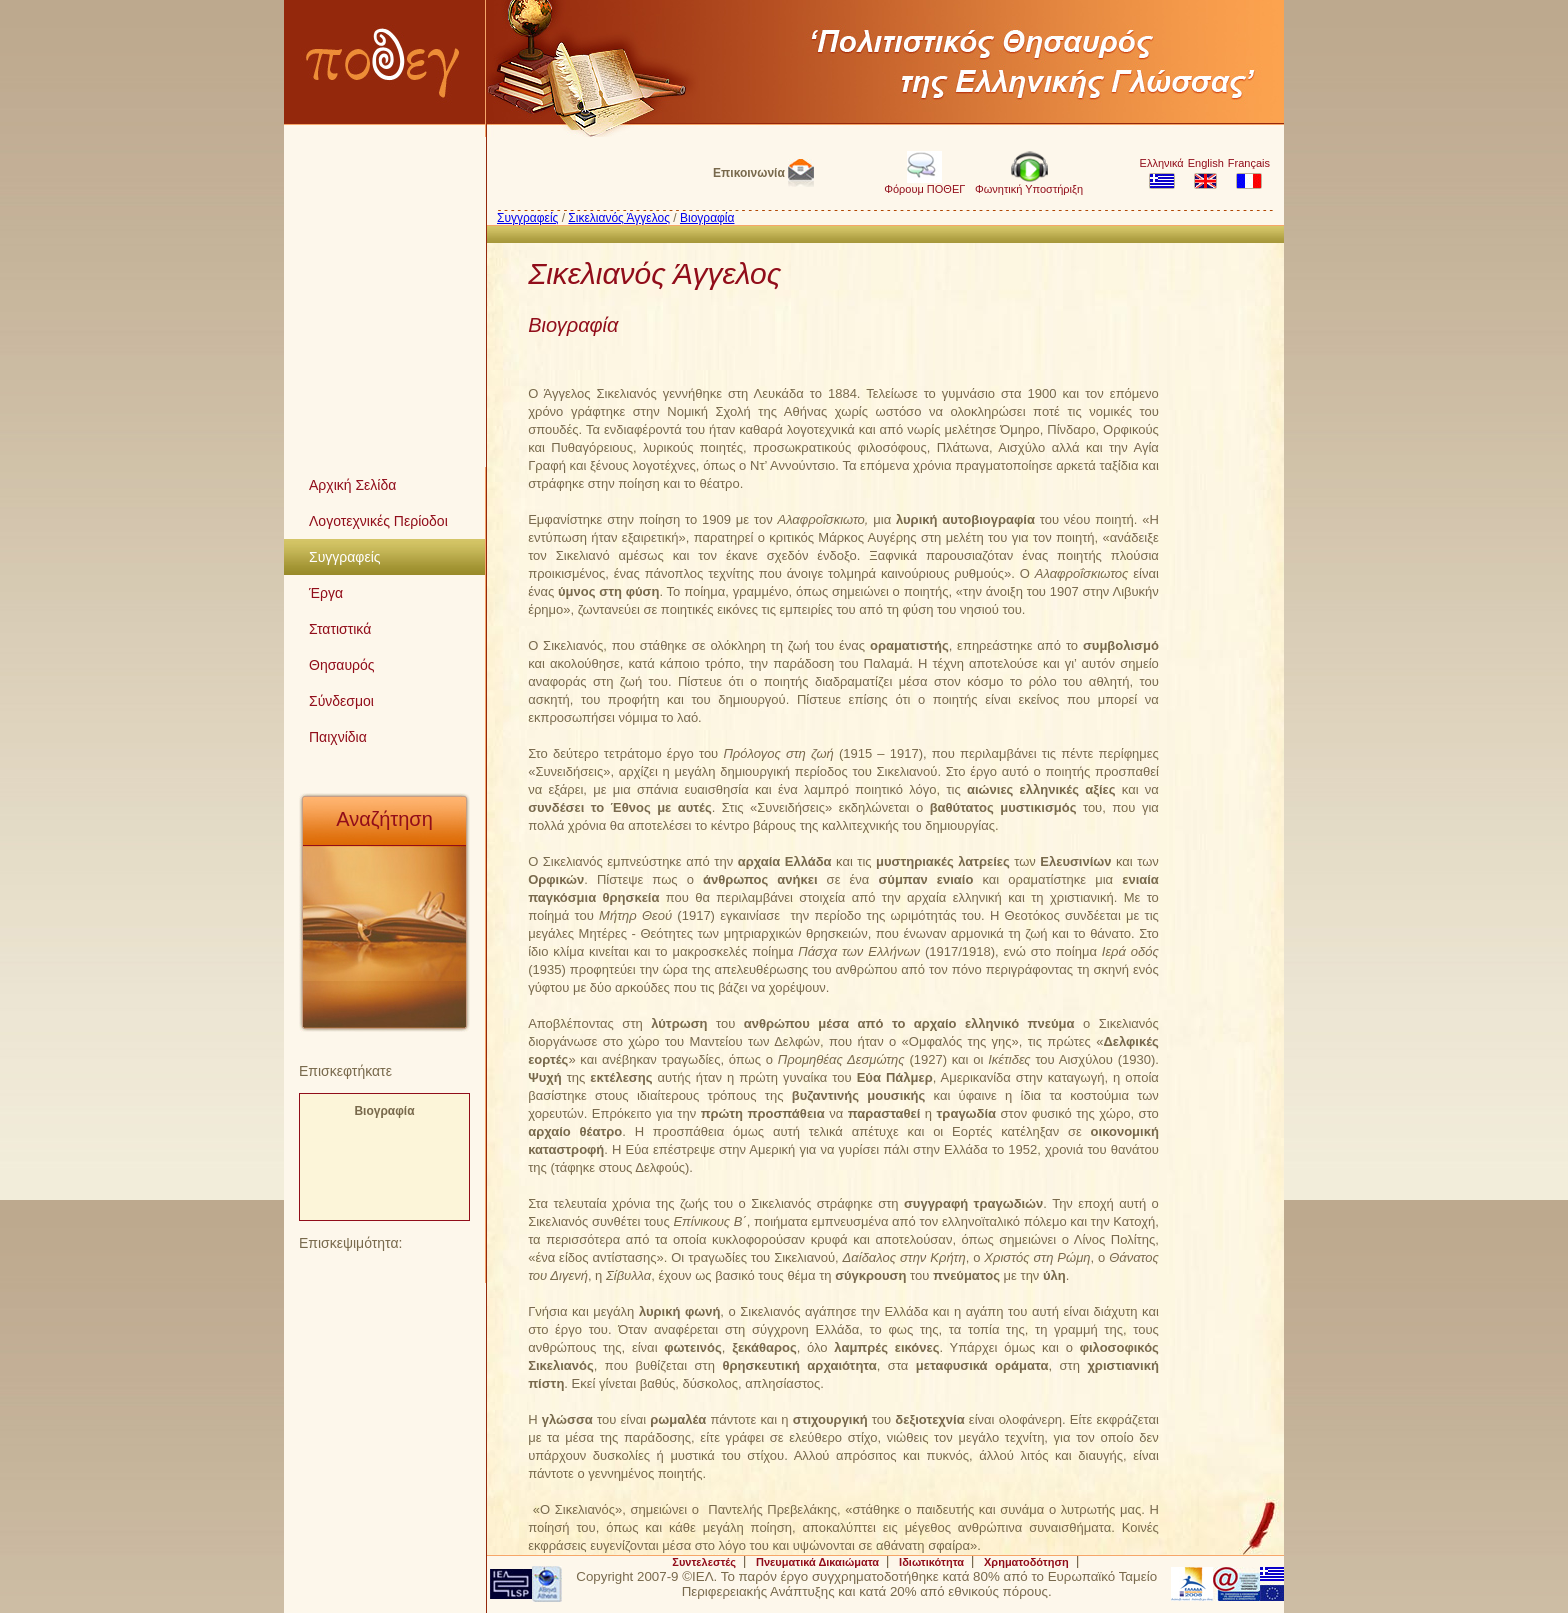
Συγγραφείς (527, 218)
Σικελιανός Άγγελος (619, 218)
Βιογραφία (384, 1111)
